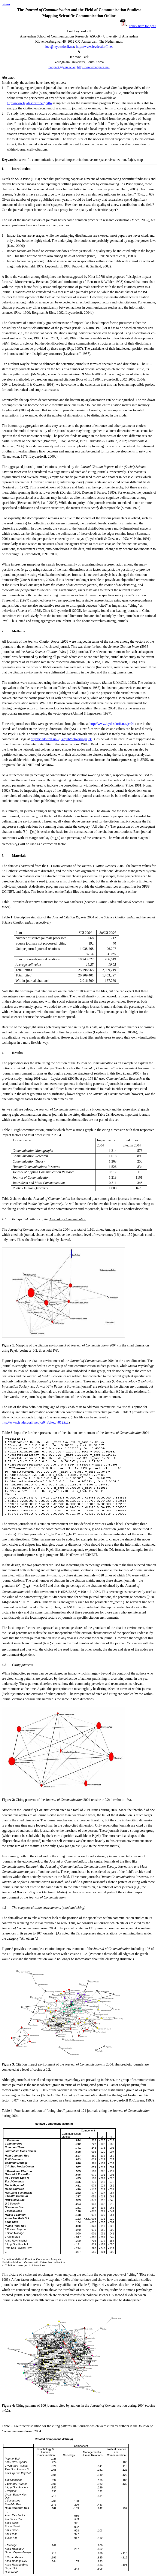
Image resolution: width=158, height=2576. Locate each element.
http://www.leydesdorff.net (94, 46)
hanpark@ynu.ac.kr (61, 67)
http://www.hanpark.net (93, 67)
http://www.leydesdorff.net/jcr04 (29, 103)
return (6, 4)
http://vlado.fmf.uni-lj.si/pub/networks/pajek (61, 739)
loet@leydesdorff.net (59, 46)
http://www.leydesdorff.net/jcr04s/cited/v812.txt (35, 1422)
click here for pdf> (138, 26)
